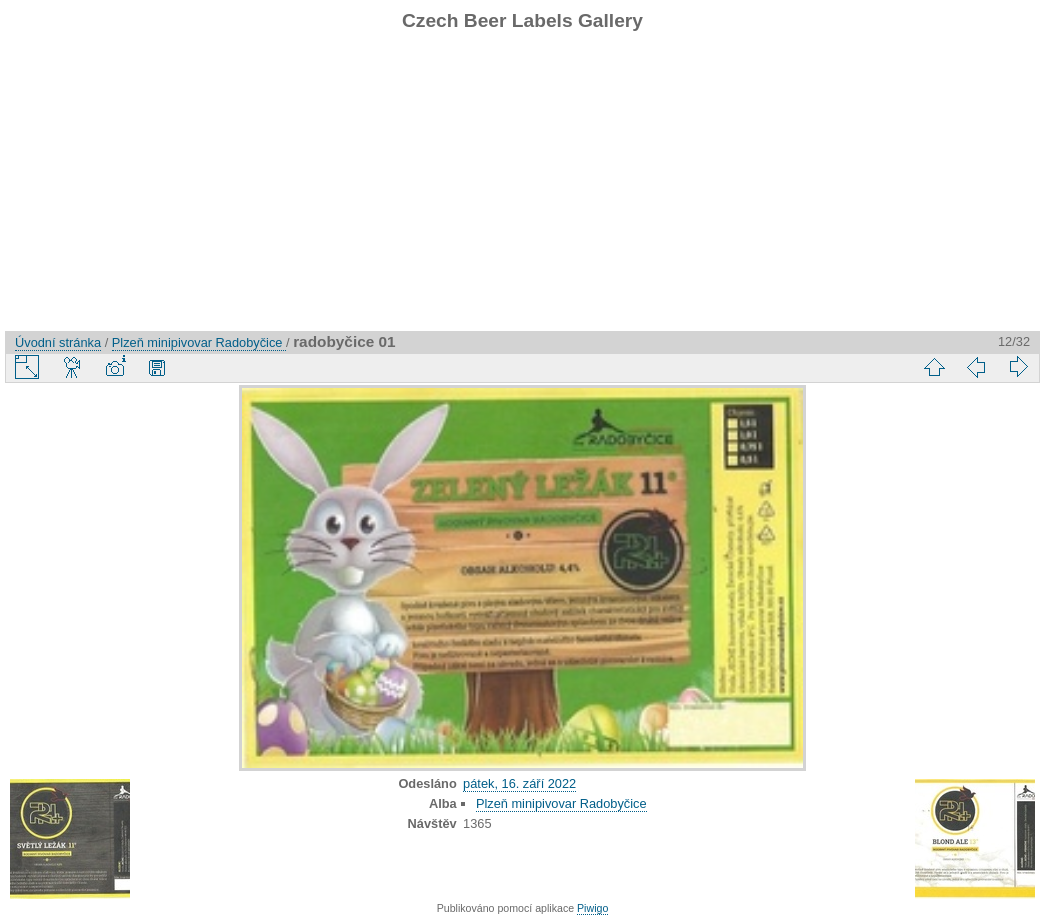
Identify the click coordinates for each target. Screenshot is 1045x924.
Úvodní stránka (58, 342)
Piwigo (592, 908)
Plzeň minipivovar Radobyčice (199, 342)
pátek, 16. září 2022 (519, 783)
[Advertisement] (522, 191)
